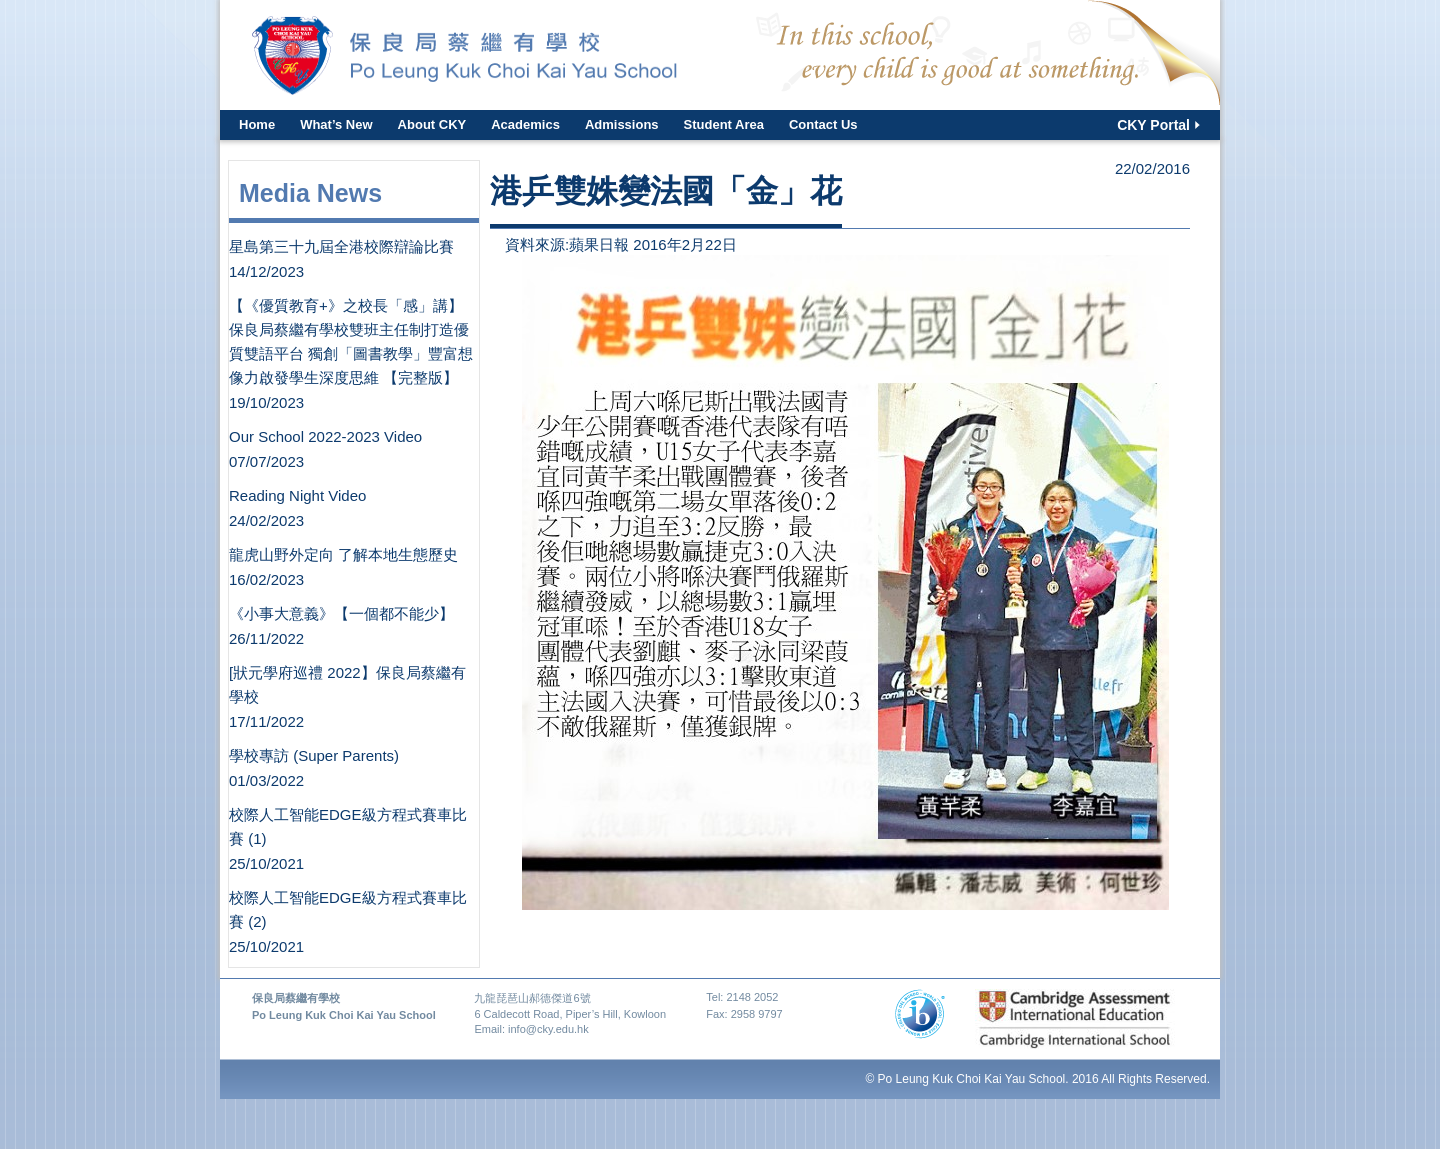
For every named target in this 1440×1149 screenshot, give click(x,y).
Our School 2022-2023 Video (325, 436)
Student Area (724, 124)
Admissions (622, 124)
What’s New (336, 124)
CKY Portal (1153, 125)
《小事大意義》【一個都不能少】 (341, 613)
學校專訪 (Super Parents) (314, 755)
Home (257, 124)
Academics (525, 124)
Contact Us (823, 124)
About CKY (432, 124)
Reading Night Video (297, 495)
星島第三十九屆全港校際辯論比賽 (341, 246)
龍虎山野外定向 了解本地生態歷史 (343, 554)
